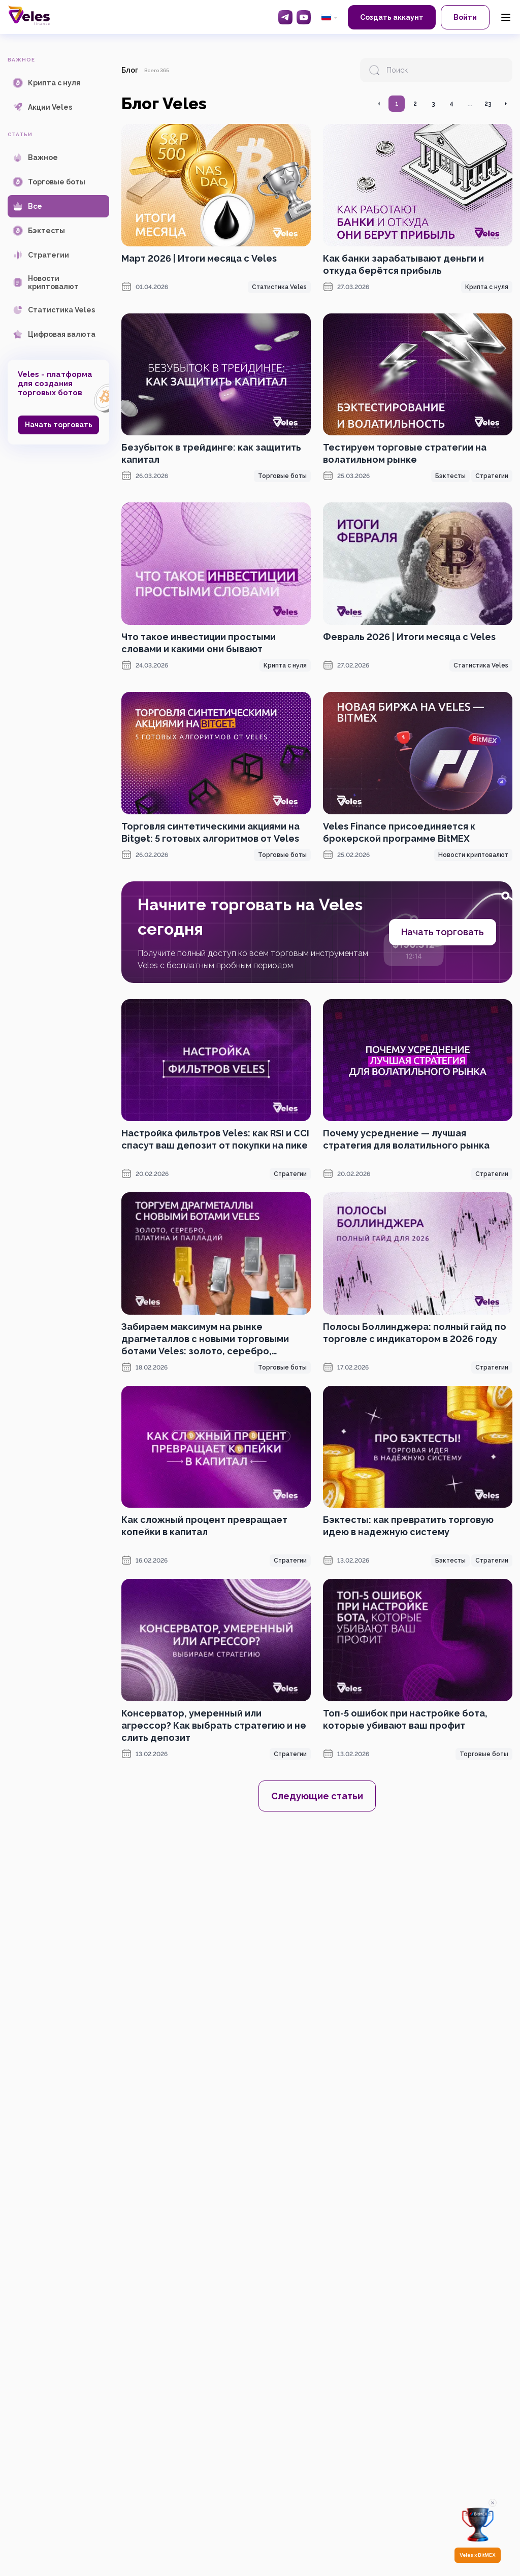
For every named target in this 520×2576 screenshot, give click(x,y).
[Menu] (506, 17)
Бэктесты (450, 476)
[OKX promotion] (316, 1912)
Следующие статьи (317, 1796)
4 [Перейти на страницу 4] (451, 103)
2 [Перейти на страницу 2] (415, 103)
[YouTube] (304, 17)
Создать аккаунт (392, 17)
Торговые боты (282, 476)
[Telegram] (285, 17)
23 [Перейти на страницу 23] (488, 103)
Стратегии (491, 476)
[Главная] (29, 15)
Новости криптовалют (473, 854)
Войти (465, 17)
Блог (129, 70)
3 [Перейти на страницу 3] (433, 103)
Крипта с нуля (486, 287)
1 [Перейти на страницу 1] (397, 103)
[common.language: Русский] (329, 17)
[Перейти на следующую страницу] (505, 104)
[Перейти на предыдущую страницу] (379, 104)
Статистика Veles (279, 287)
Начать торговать (58, 425)
